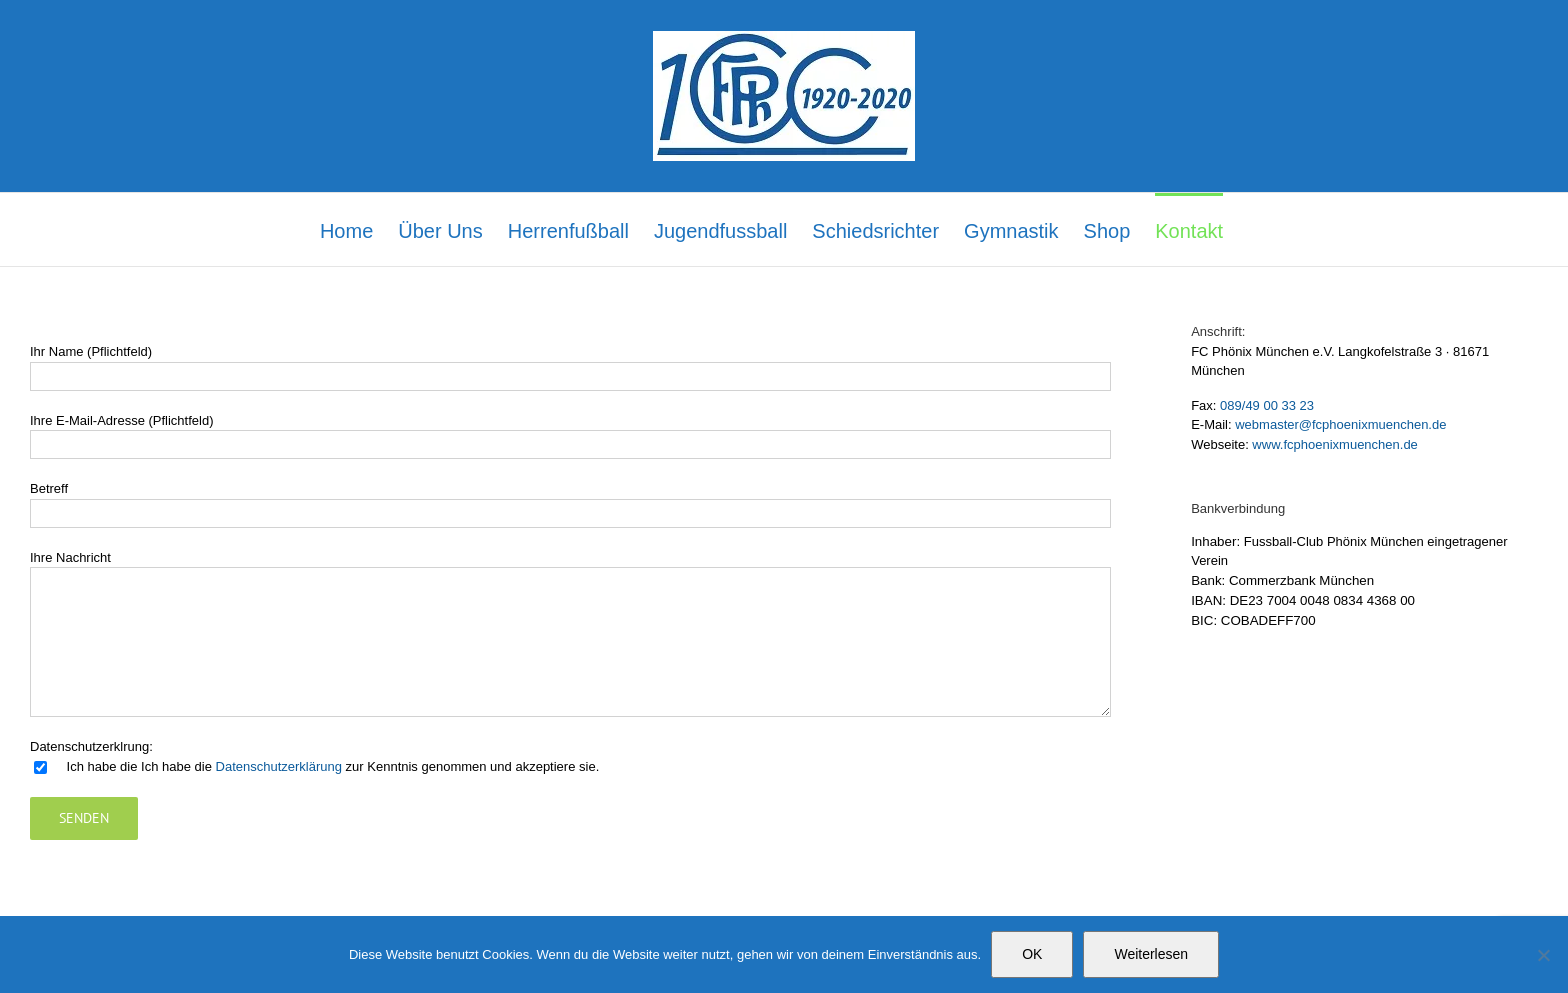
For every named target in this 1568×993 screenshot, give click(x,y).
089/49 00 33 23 (1267, 405)
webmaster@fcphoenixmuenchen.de (1340, 424)
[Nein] (1543, 955)
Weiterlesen (1151, 954)
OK (1032, 954)
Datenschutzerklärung (279, 766)
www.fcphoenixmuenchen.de (1335, 444)
